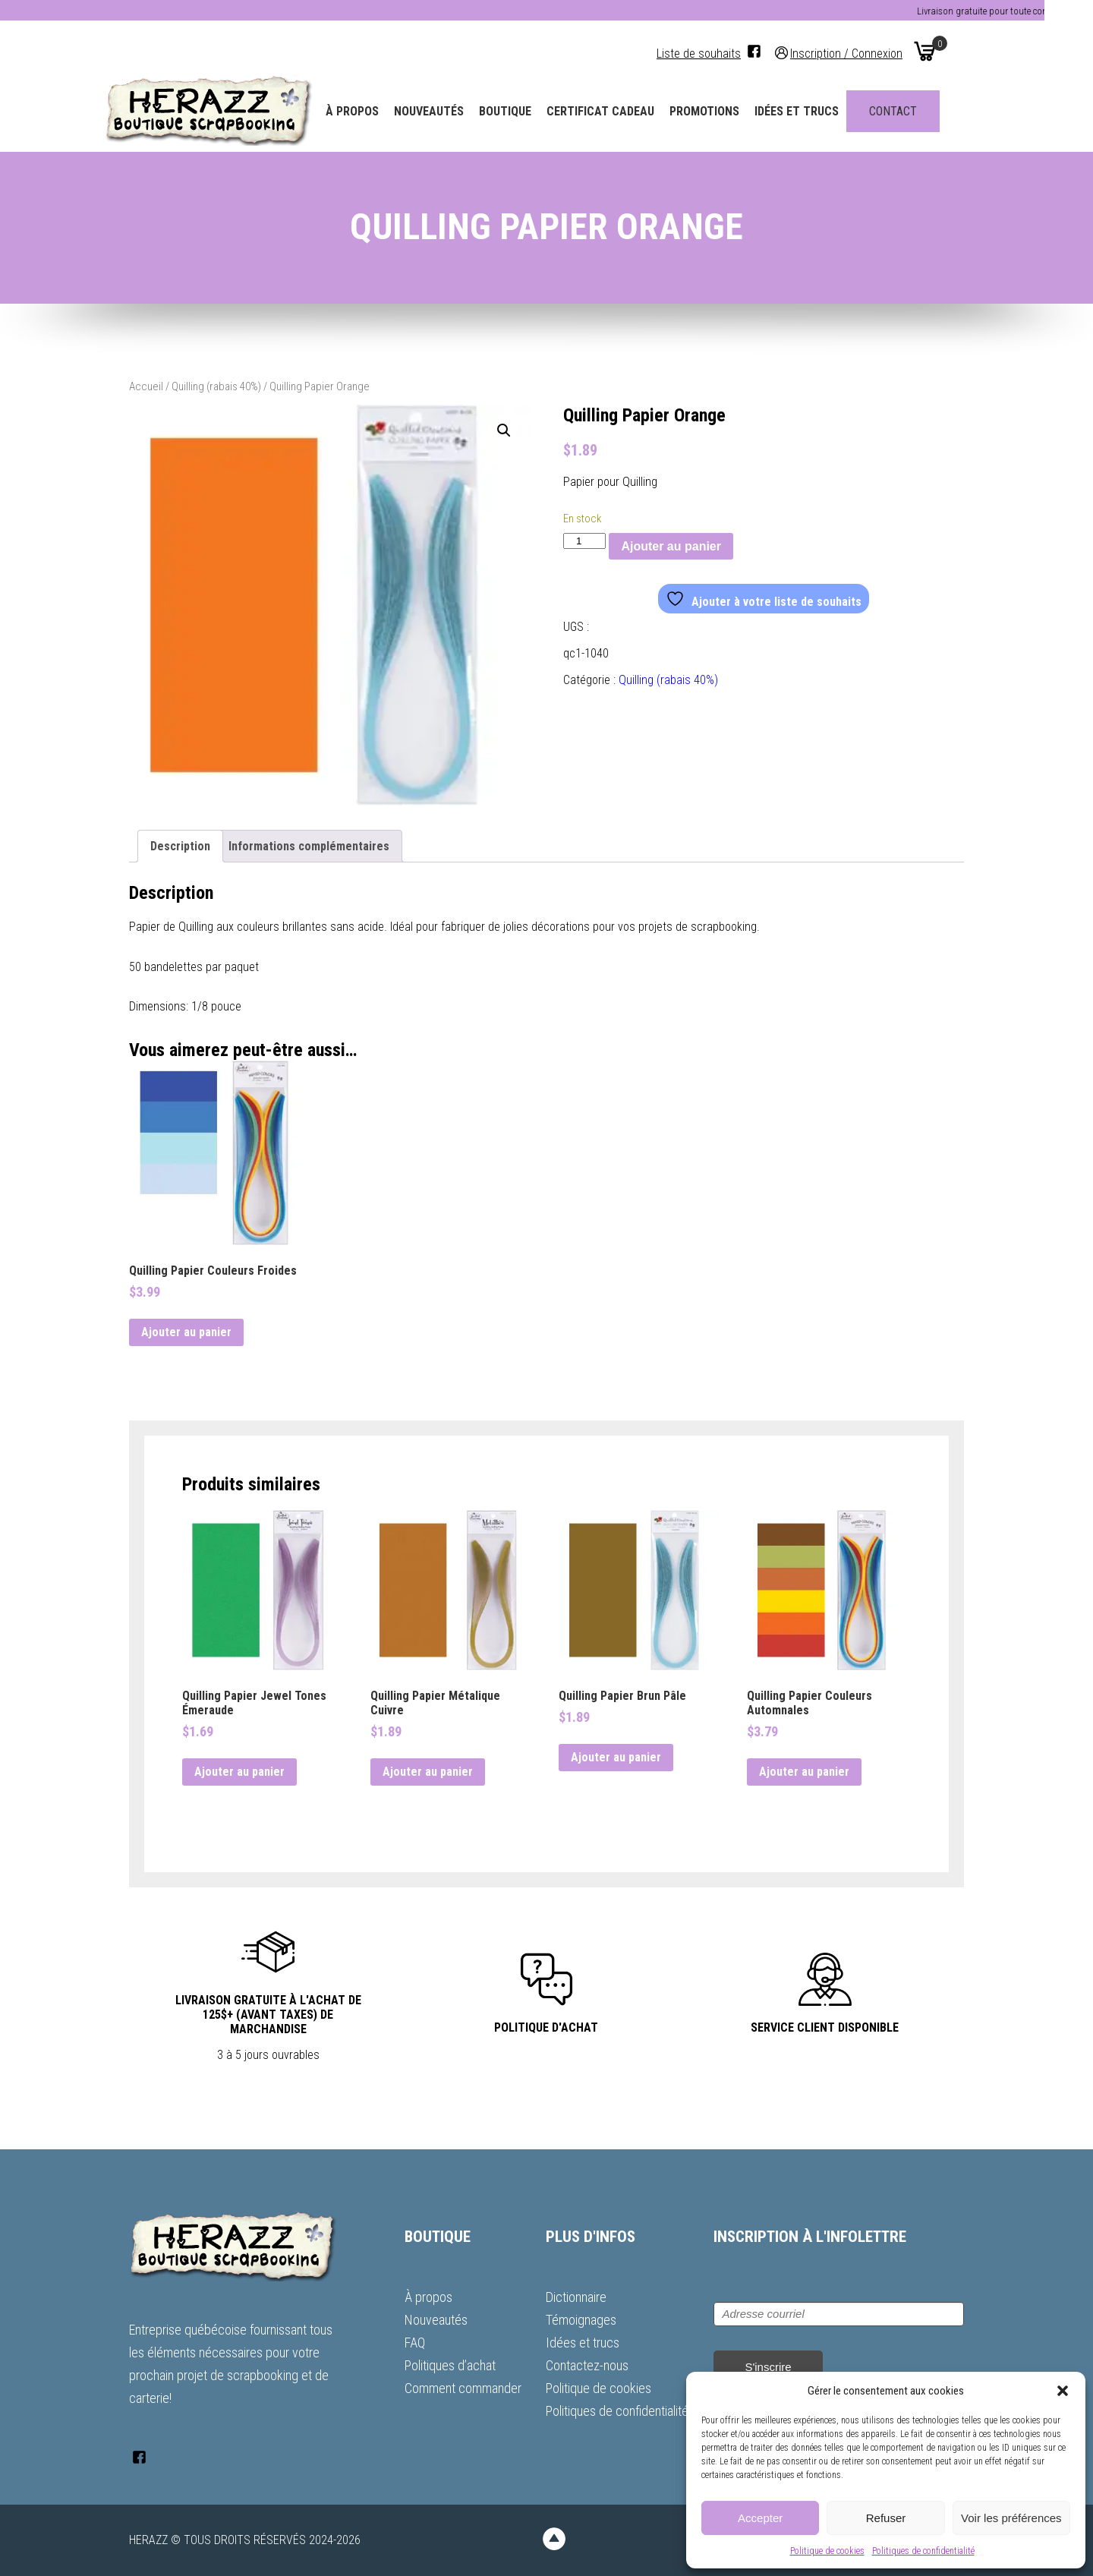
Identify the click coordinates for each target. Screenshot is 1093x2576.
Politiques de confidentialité (923, 2551)
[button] (1062, 2390)
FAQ (415, 2343)
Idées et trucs (821, 111)
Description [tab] (180, 846)
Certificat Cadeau (625, 111)
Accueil (146, 386)
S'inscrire (768, 2366)
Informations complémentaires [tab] (308, 846)
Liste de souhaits (723, 53)
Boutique (529, 111)
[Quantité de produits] (584, 541)
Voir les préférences (1011, 2517)
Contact (917, 111)
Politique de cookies (827, 2551)
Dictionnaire (576, 2297)
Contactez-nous (587, 2365)
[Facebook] (778, 51)
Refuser (886, 2517)
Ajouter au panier (671, 546)
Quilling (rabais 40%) (216, 386)
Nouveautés (453, 111)
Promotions (729, 111)
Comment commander (463, 2388)
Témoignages (581, 2320)
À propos (376, 111)
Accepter (760, 2517)
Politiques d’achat (450, 2365)
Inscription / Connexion (870, 52)
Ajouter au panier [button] (186, 1332)
